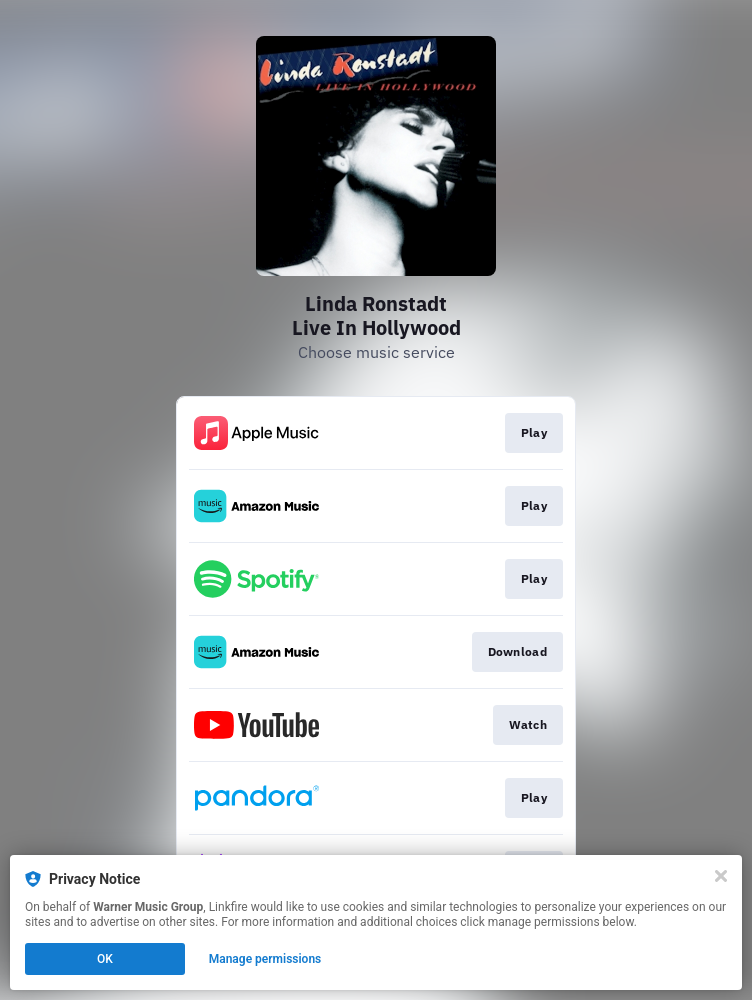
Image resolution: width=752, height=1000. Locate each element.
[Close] (721, 876)
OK (105, 959)
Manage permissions (265, 959)
